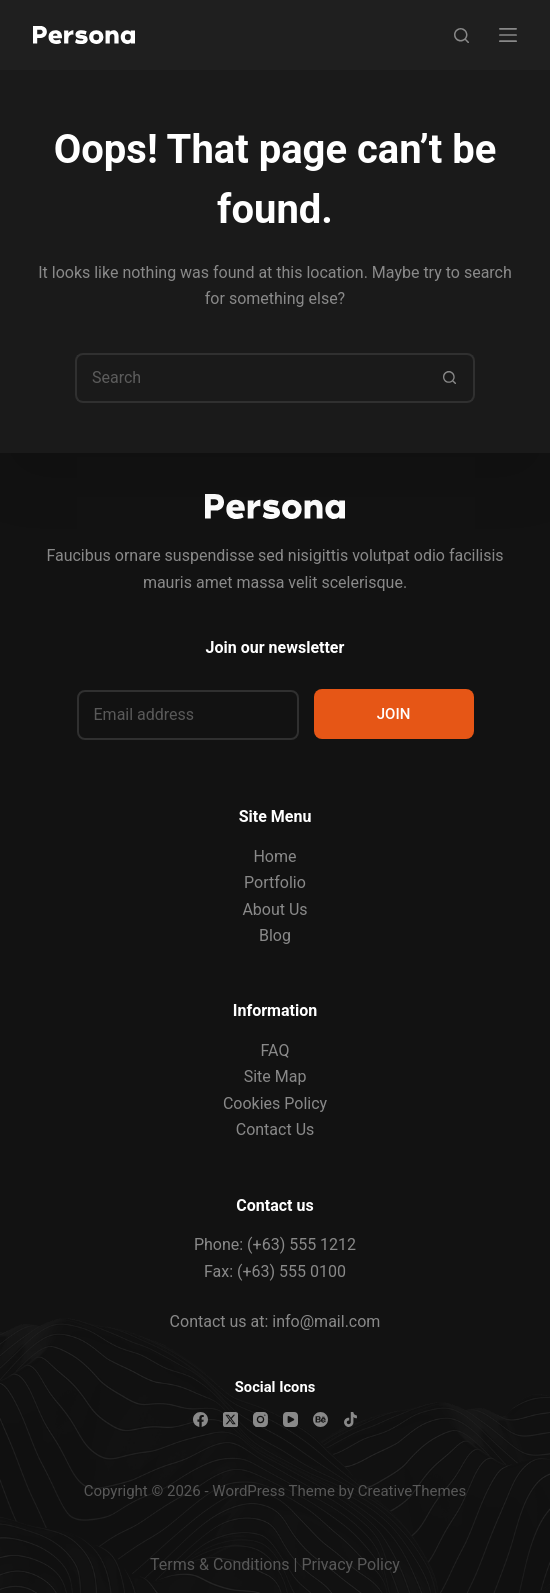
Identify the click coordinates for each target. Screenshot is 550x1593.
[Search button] (450, 378)
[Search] (461, 35)
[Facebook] (200, 1419)
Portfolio (275, 882)
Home (274, 856)
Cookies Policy (275, 1103)
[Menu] (508, 35)
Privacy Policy (350, 1564)
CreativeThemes (412, 1491)
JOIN (394, 714)
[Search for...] (250, 378)
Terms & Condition (215, 1564)
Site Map (275, 1076)
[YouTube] (290, 1419)
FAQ (275, 1050)
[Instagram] (260, 1419)
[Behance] (320, 1419)
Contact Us (275, 1129)
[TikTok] (350, 1419)
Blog (275, 935)
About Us (274, 909)
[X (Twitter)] (230, 1419)
